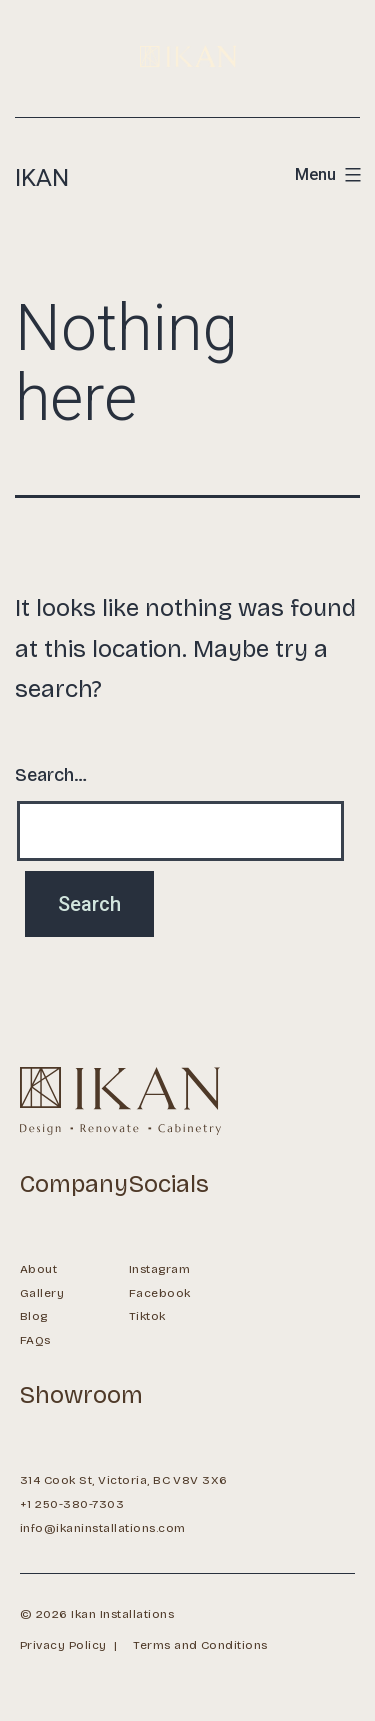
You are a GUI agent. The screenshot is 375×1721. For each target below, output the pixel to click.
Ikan (42, 178)
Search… (51, 775)
